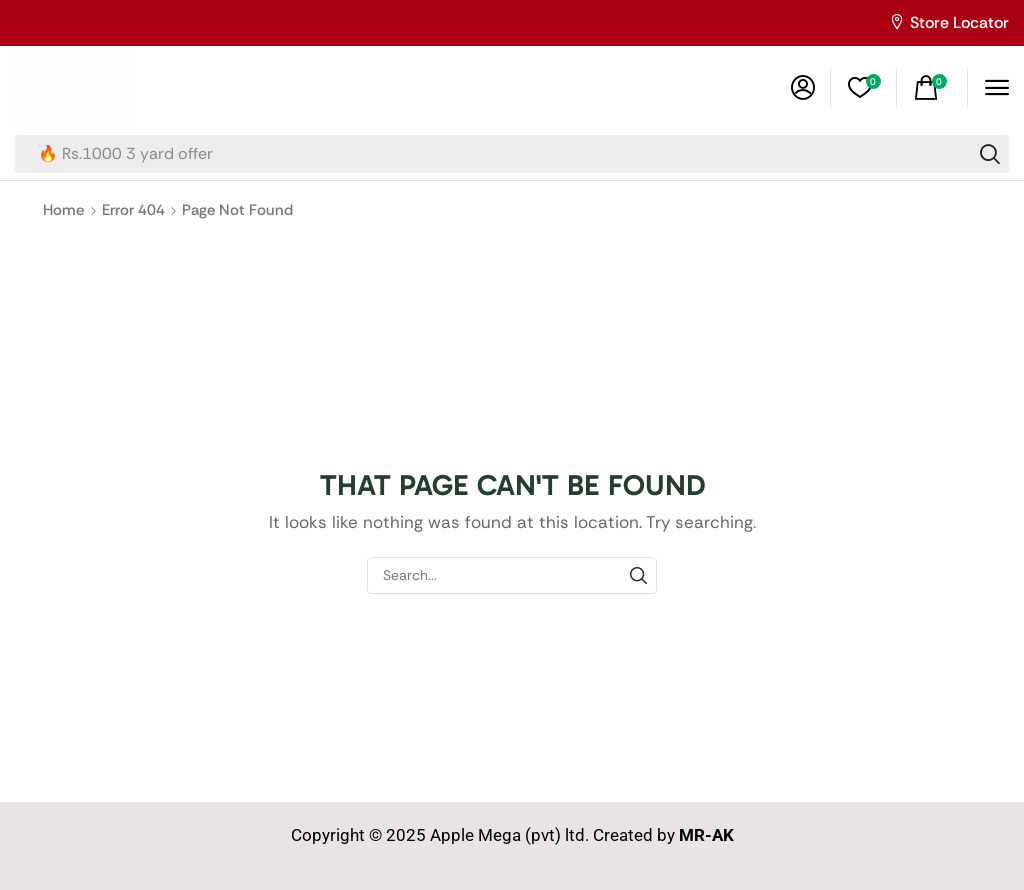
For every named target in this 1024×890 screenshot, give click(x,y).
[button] (803, 88)
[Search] (990, 154)
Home (63, 210)
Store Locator (959, 22)
